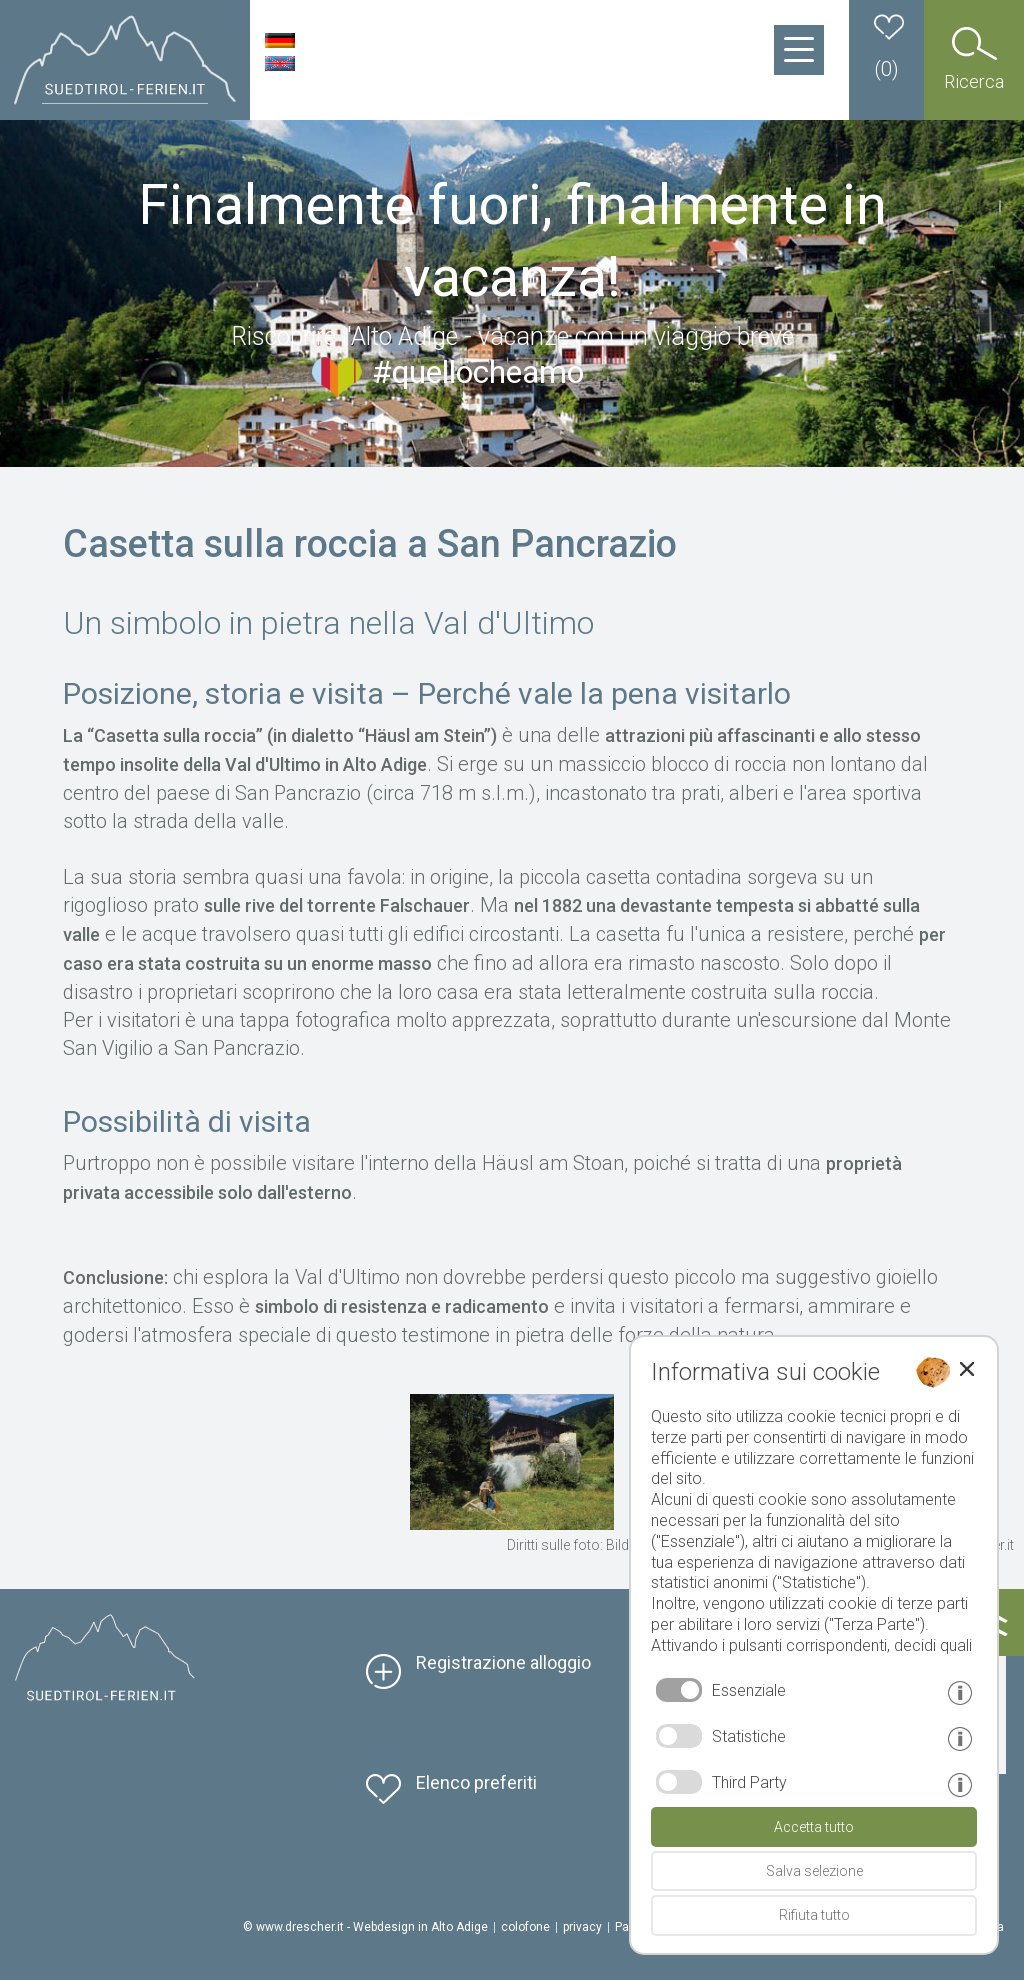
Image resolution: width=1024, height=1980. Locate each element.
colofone (525, 1927)
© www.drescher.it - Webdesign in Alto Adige (365, 1927)
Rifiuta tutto (814, 1915)
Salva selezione (814, 1871)
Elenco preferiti (476, 1782)
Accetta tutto (814, 1827)
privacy (582, 1927)
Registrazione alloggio (503, 1662)
